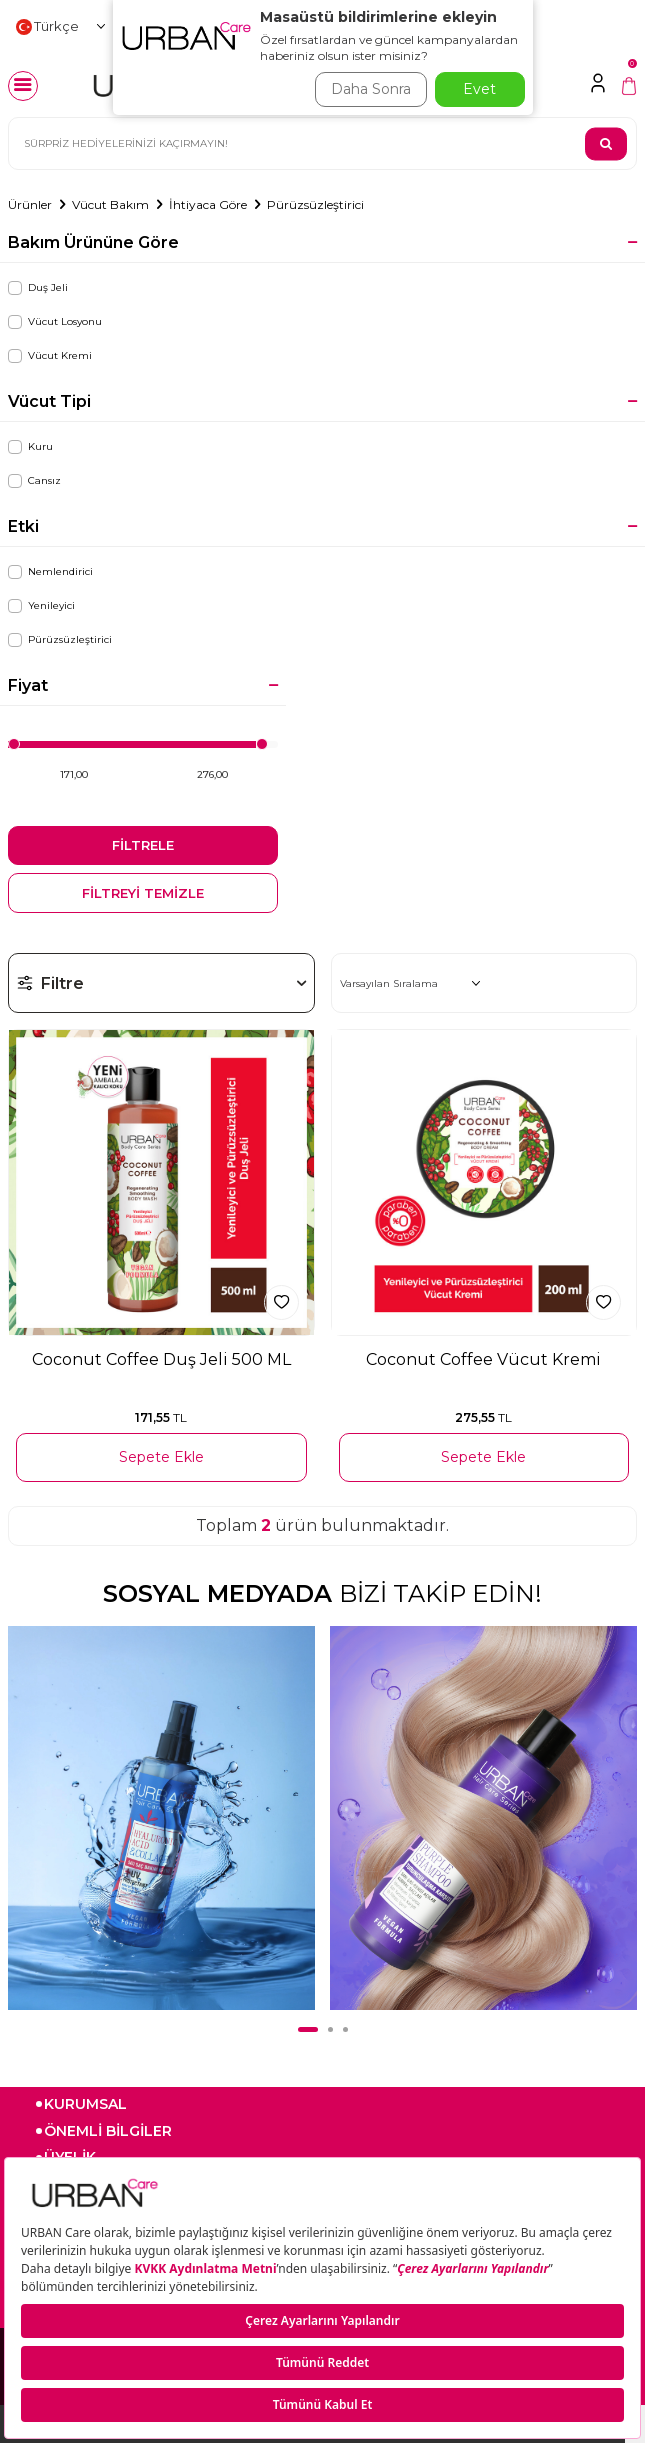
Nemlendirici (50, 572)
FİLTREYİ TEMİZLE (143, 893)
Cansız (34, 481)
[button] (308, 2029)
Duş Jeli (38, 288)
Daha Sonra (371, 89)
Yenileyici (41, 606)
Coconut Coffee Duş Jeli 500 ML (161, 1359)
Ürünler (30, 204)
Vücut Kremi (50, 356)
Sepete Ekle (161, 1457)
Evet (479, 89)
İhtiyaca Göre (208, 204)
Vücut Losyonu (55, 322)
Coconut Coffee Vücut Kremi (483, 1359)
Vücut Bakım (110, 204)
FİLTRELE (143, 845)
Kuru (30, 447)
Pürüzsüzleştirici (315, 204)
